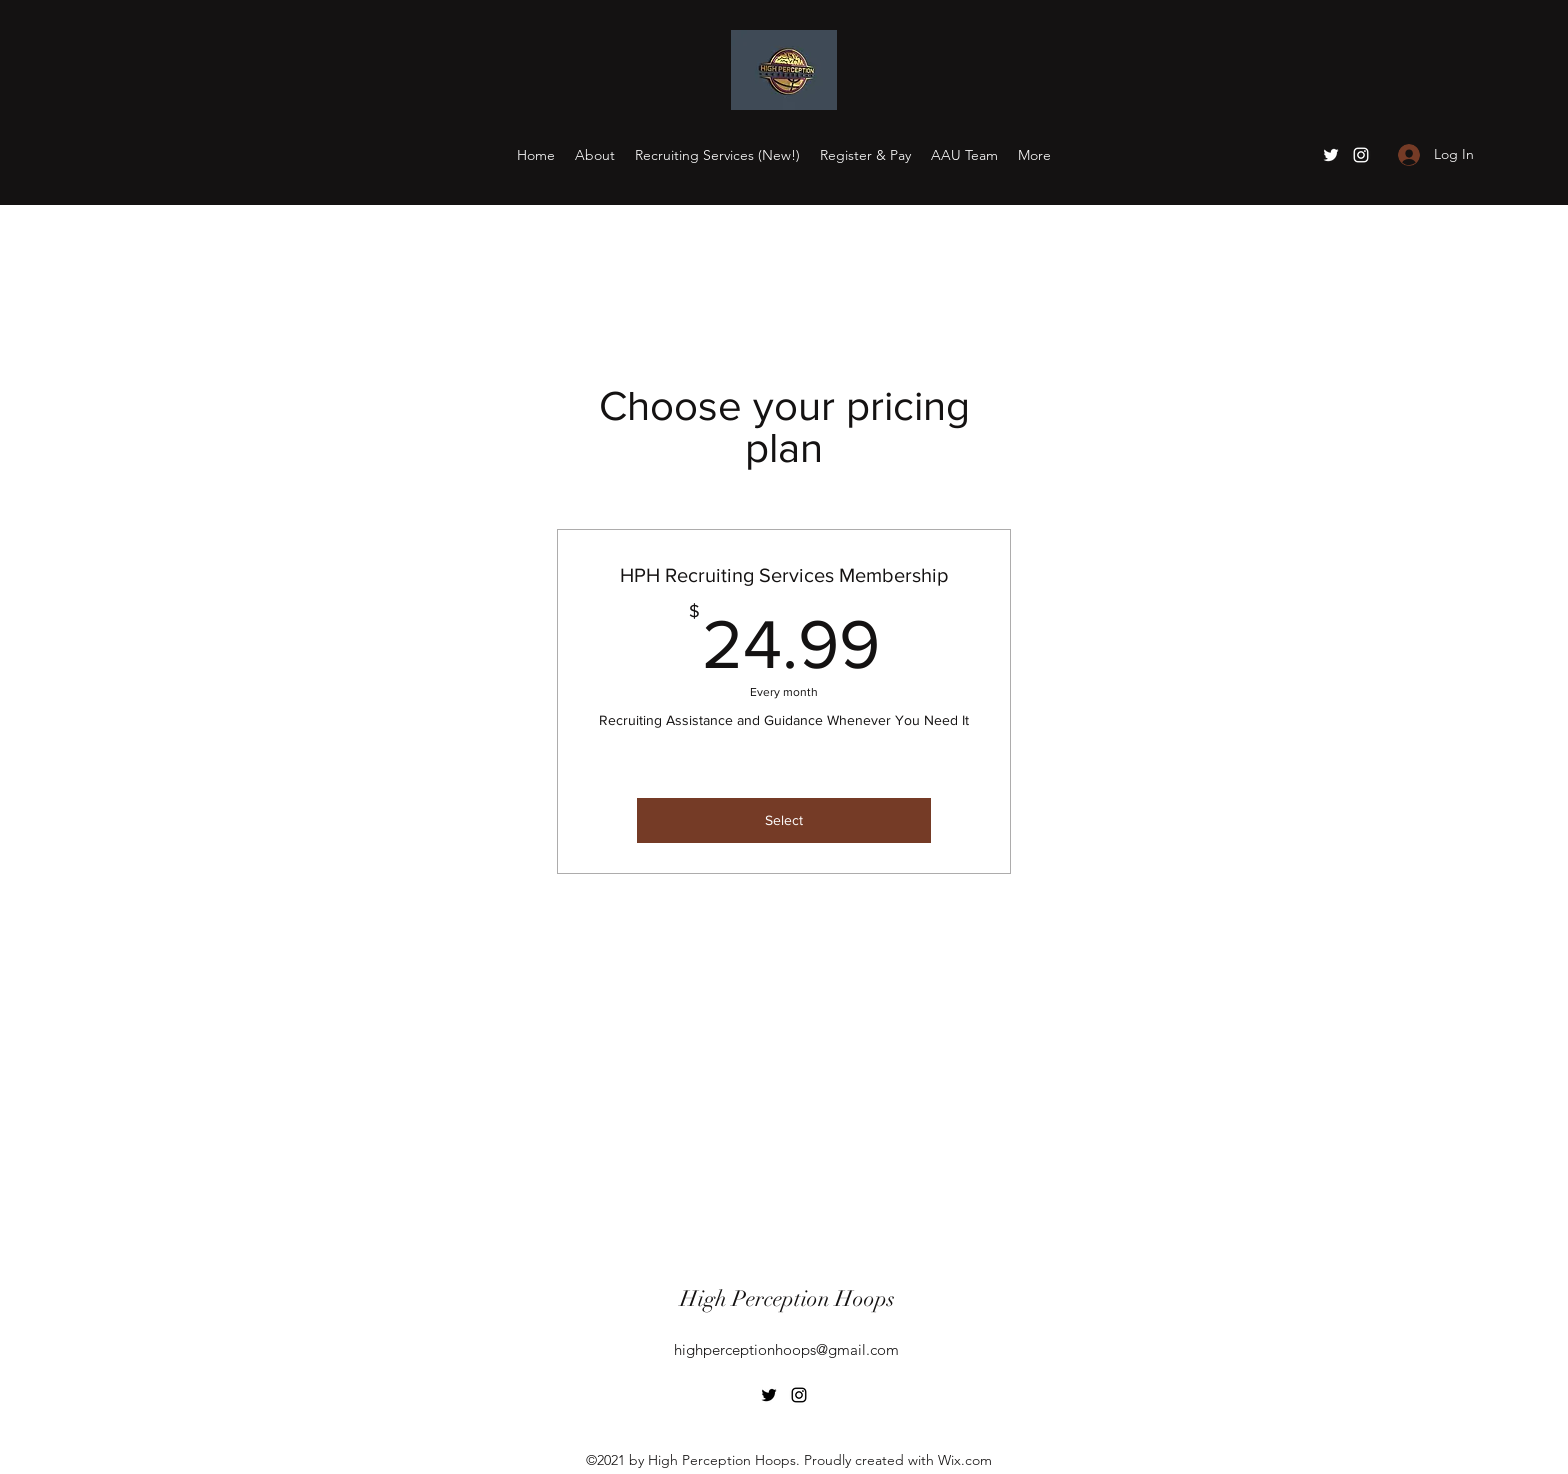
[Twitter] (1331, 155)
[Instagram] (1361, 155)
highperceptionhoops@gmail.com (786, 1349)
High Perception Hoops (787, 1298)
